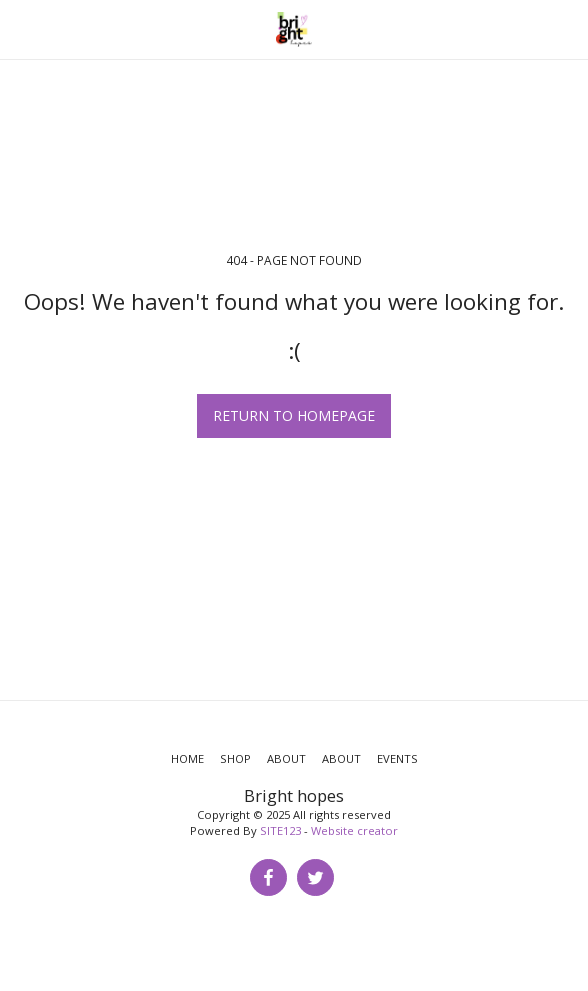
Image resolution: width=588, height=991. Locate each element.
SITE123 (280, 830)
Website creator (354, 830)
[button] (22, 28)
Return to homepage (294, 415)
